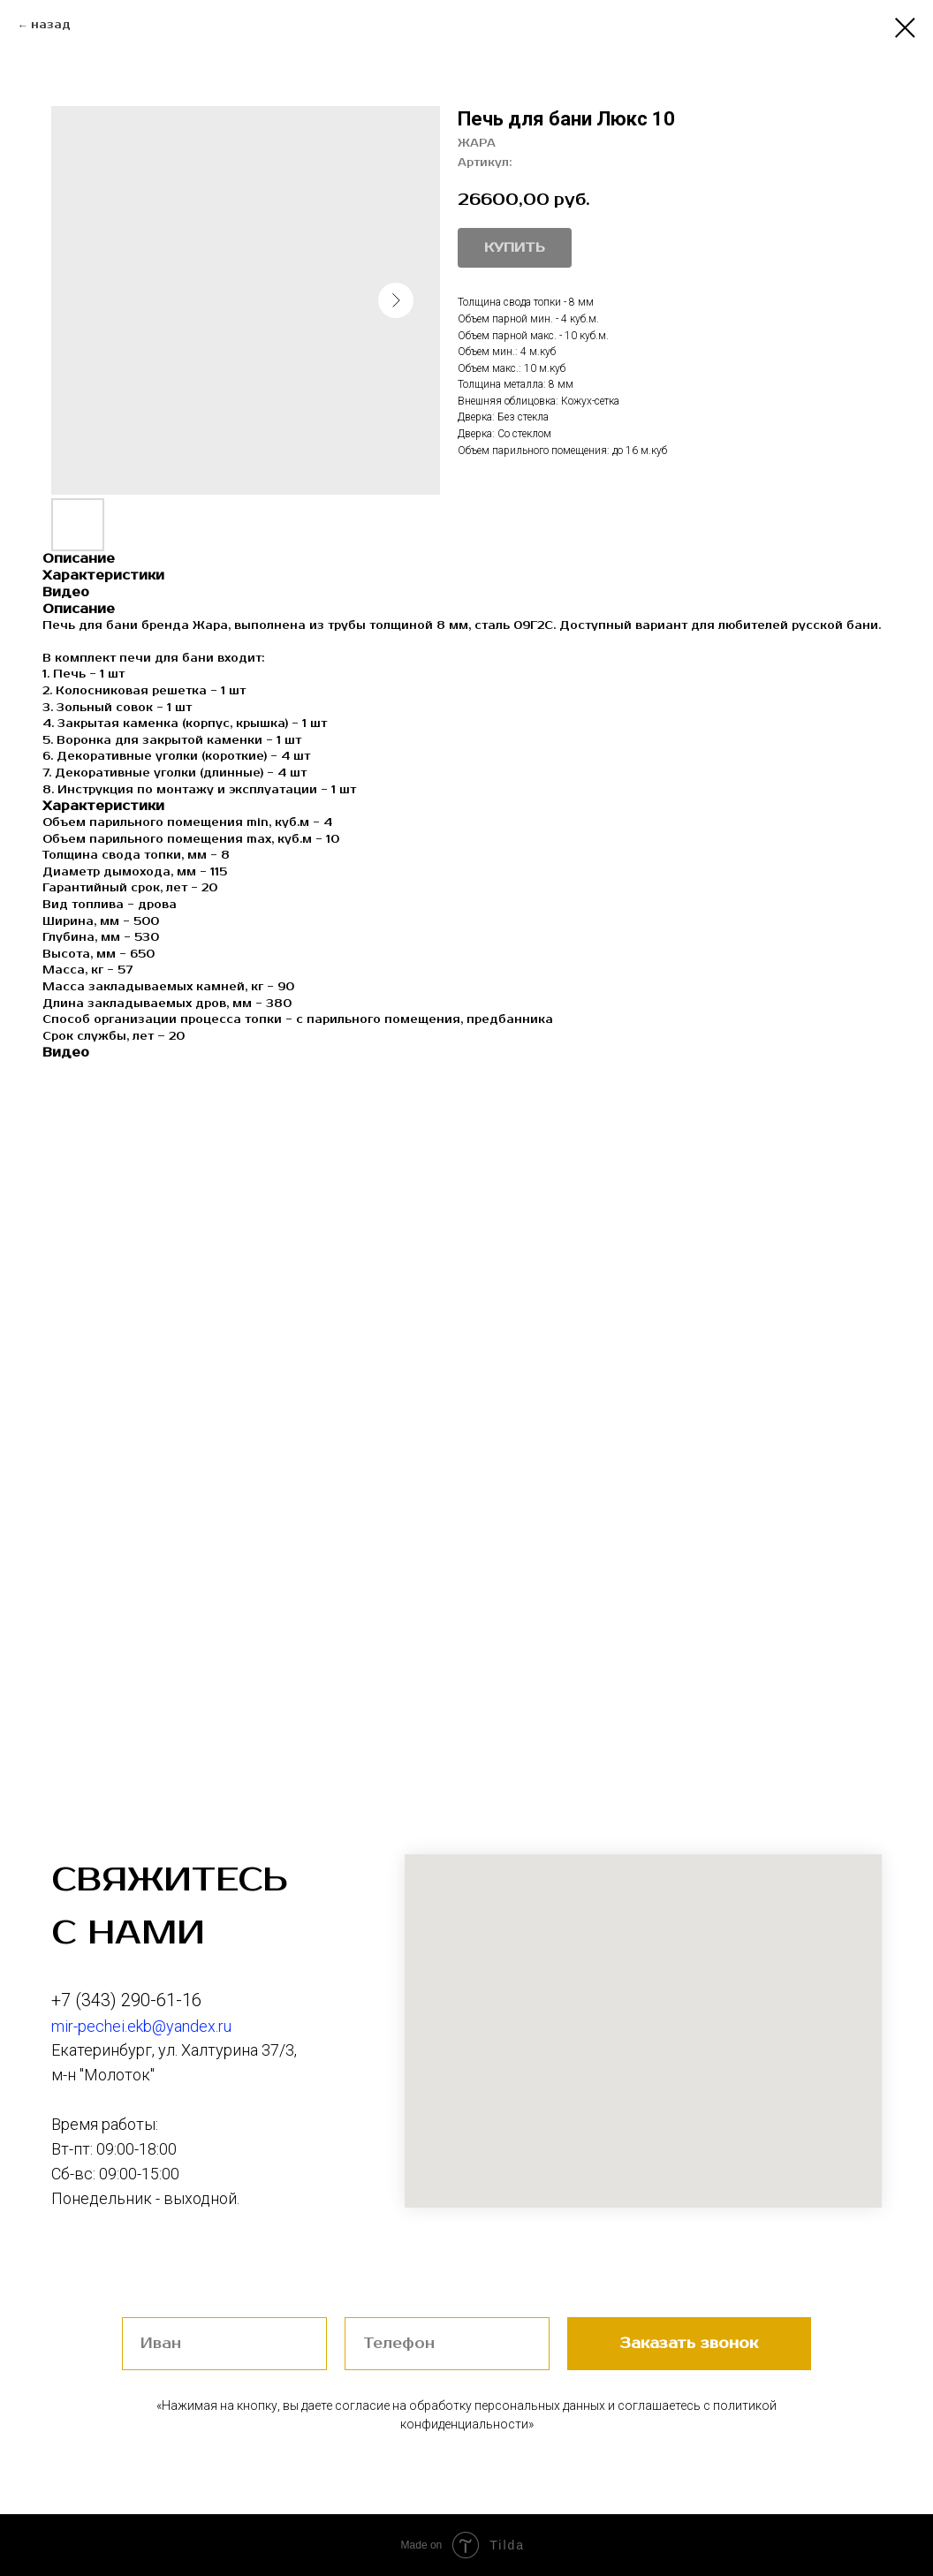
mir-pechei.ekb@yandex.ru (141, 2026)
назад (51, 25)
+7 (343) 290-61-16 (126, 2000)
